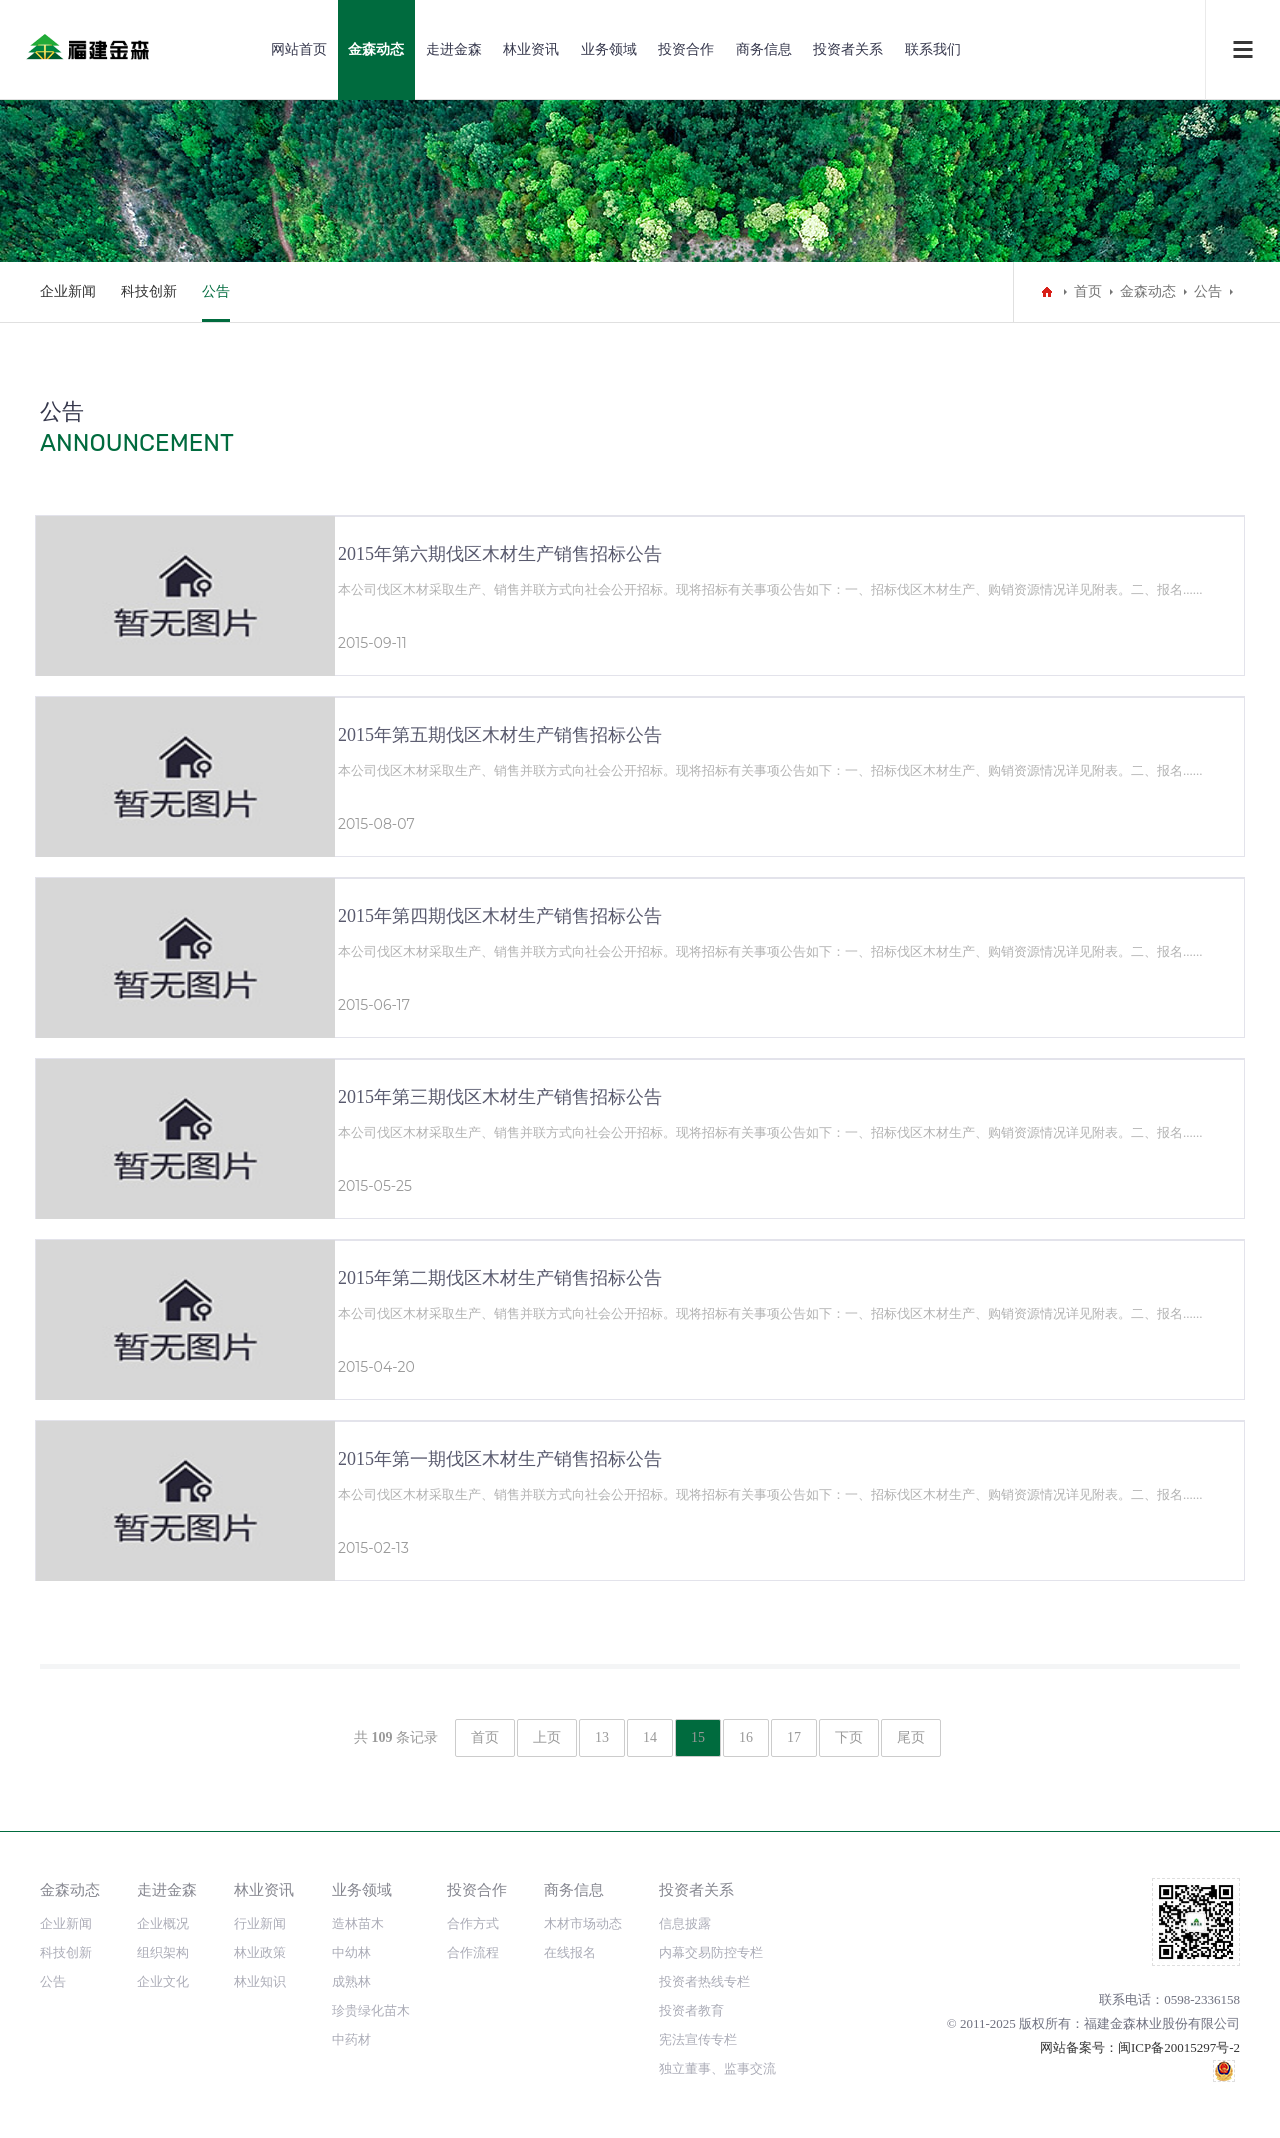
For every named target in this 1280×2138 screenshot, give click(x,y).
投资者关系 (848, 49)
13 (602, 1737)
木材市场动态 (583, 1923)
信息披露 (685, 1923)
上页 (547, 1737)
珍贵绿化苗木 (371, 2010)
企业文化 (163, 1981)
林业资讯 (531, 49)
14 (650, 1737)
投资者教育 (691, 2010)
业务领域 (609, 49)
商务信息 (764, 49)
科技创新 (149, 291)
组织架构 (163, 1952)
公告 (216, 291)
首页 (1088, 291)
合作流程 (473, 1952)
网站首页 (299, 49)
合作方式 (473, 1923)
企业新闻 (68, 291)
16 (746, 1737)
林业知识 (260, 1981)
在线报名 (570, 1952)
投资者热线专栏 (704, 1981)
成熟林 (351, 1981)
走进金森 (454, 49)
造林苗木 (358, 1923)
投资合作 (686, 49)
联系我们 (933, 49)
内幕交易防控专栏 (711, 1952)
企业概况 (163, 1923)
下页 (849, 1737)
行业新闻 (260, 1923)
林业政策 (260, 1952)
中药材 (351, 2039)
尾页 (911, 1737)
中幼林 (351, 1952)
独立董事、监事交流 (717, 2068)
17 (794, 1737)
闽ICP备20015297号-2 (1179, 2047)
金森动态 (376, 49)
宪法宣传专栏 (698, 2039)
